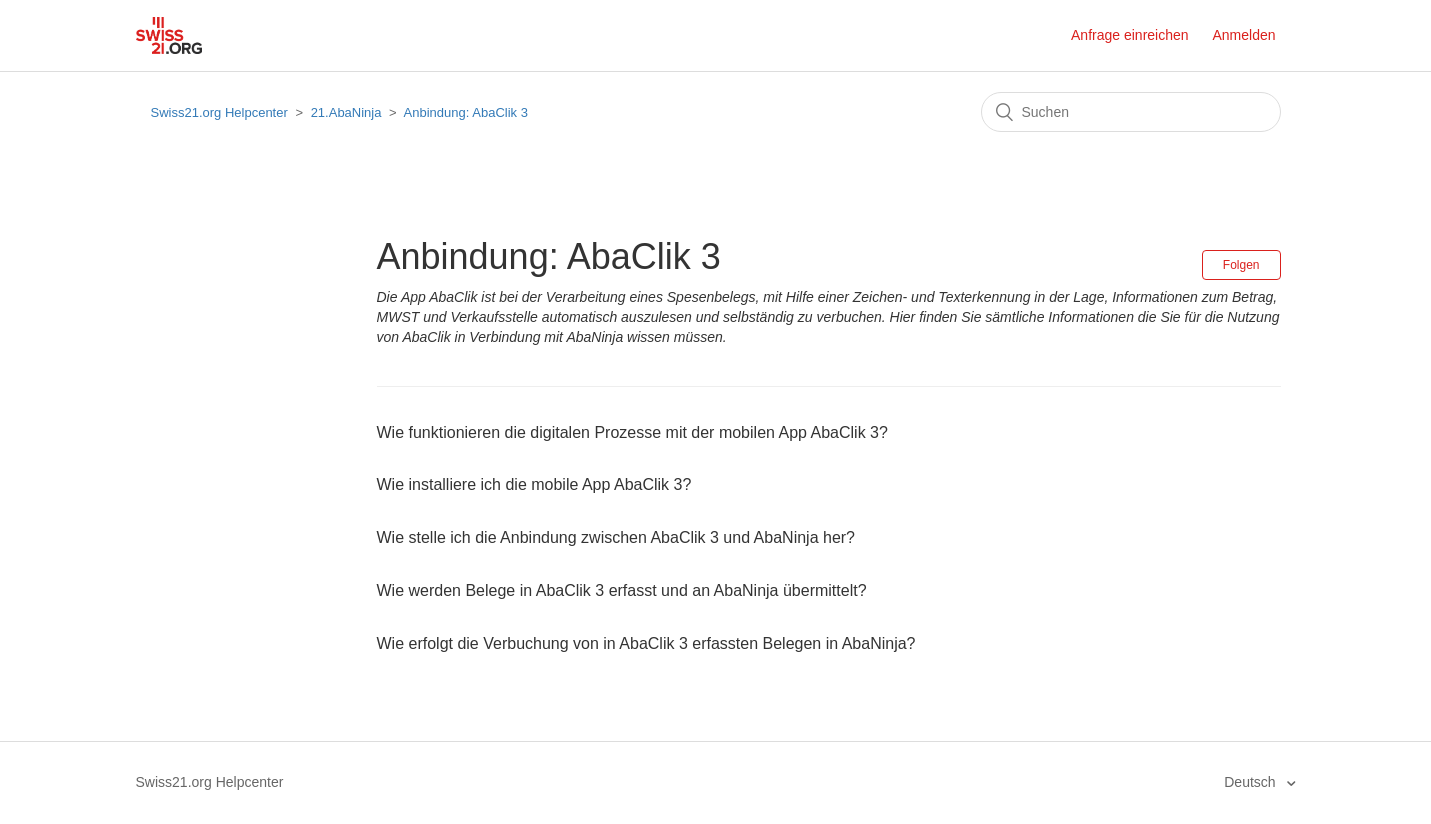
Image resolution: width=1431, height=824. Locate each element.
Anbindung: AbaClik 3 (466, 112)
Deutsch (1251, 782)
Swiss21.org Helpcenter (219, 112)
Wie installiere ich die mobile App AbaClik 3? (534, 484)
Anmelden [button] (1243, 35)
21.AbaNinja (346, 112)
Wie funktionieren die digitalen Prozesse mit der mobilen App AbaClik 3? (632, 432)
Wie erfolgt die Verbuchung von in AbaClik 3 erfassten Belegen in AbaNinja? (646, 643)
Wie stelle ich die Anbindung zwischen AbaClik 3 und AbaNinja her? (616, 537)
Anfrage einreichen (1130, 35)
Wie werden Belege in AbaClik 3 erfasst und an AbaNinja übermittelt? (622, 590)
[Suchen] (1131, 112)
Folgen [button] (1241, 265)
